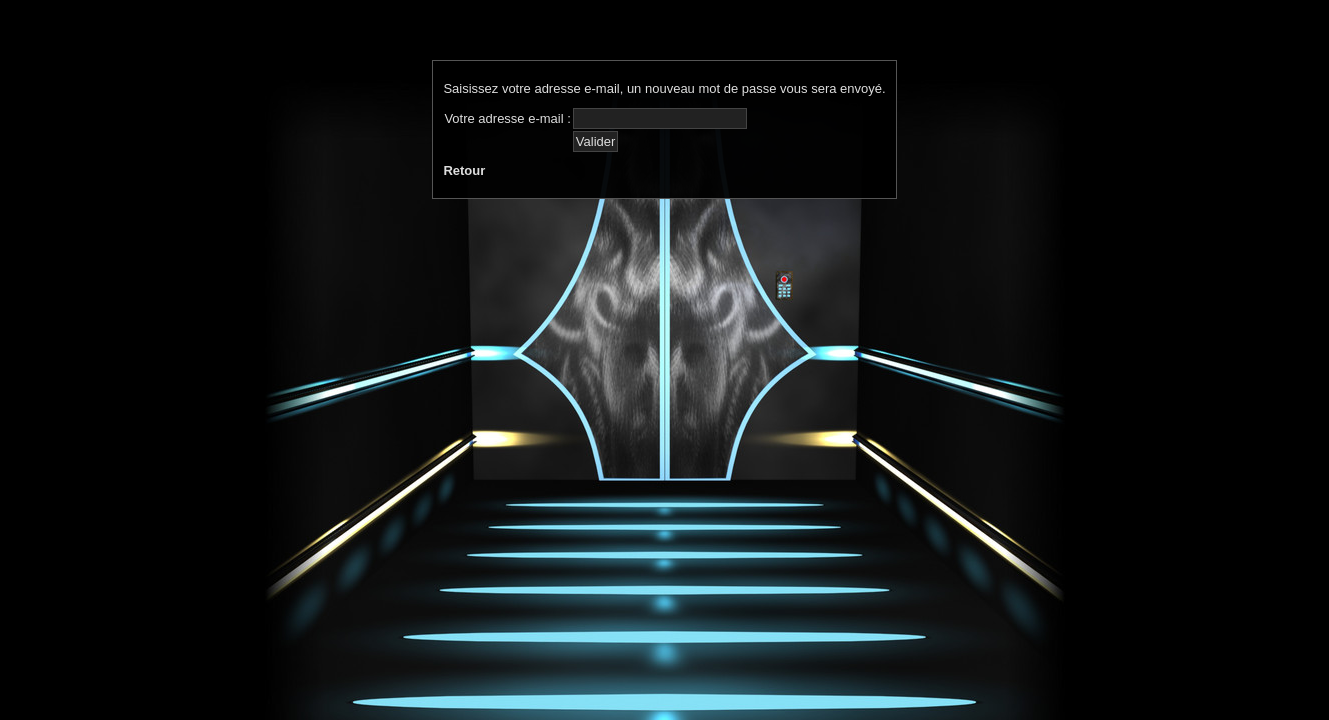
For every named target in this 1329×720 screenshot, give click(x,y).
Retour (464, 170)
